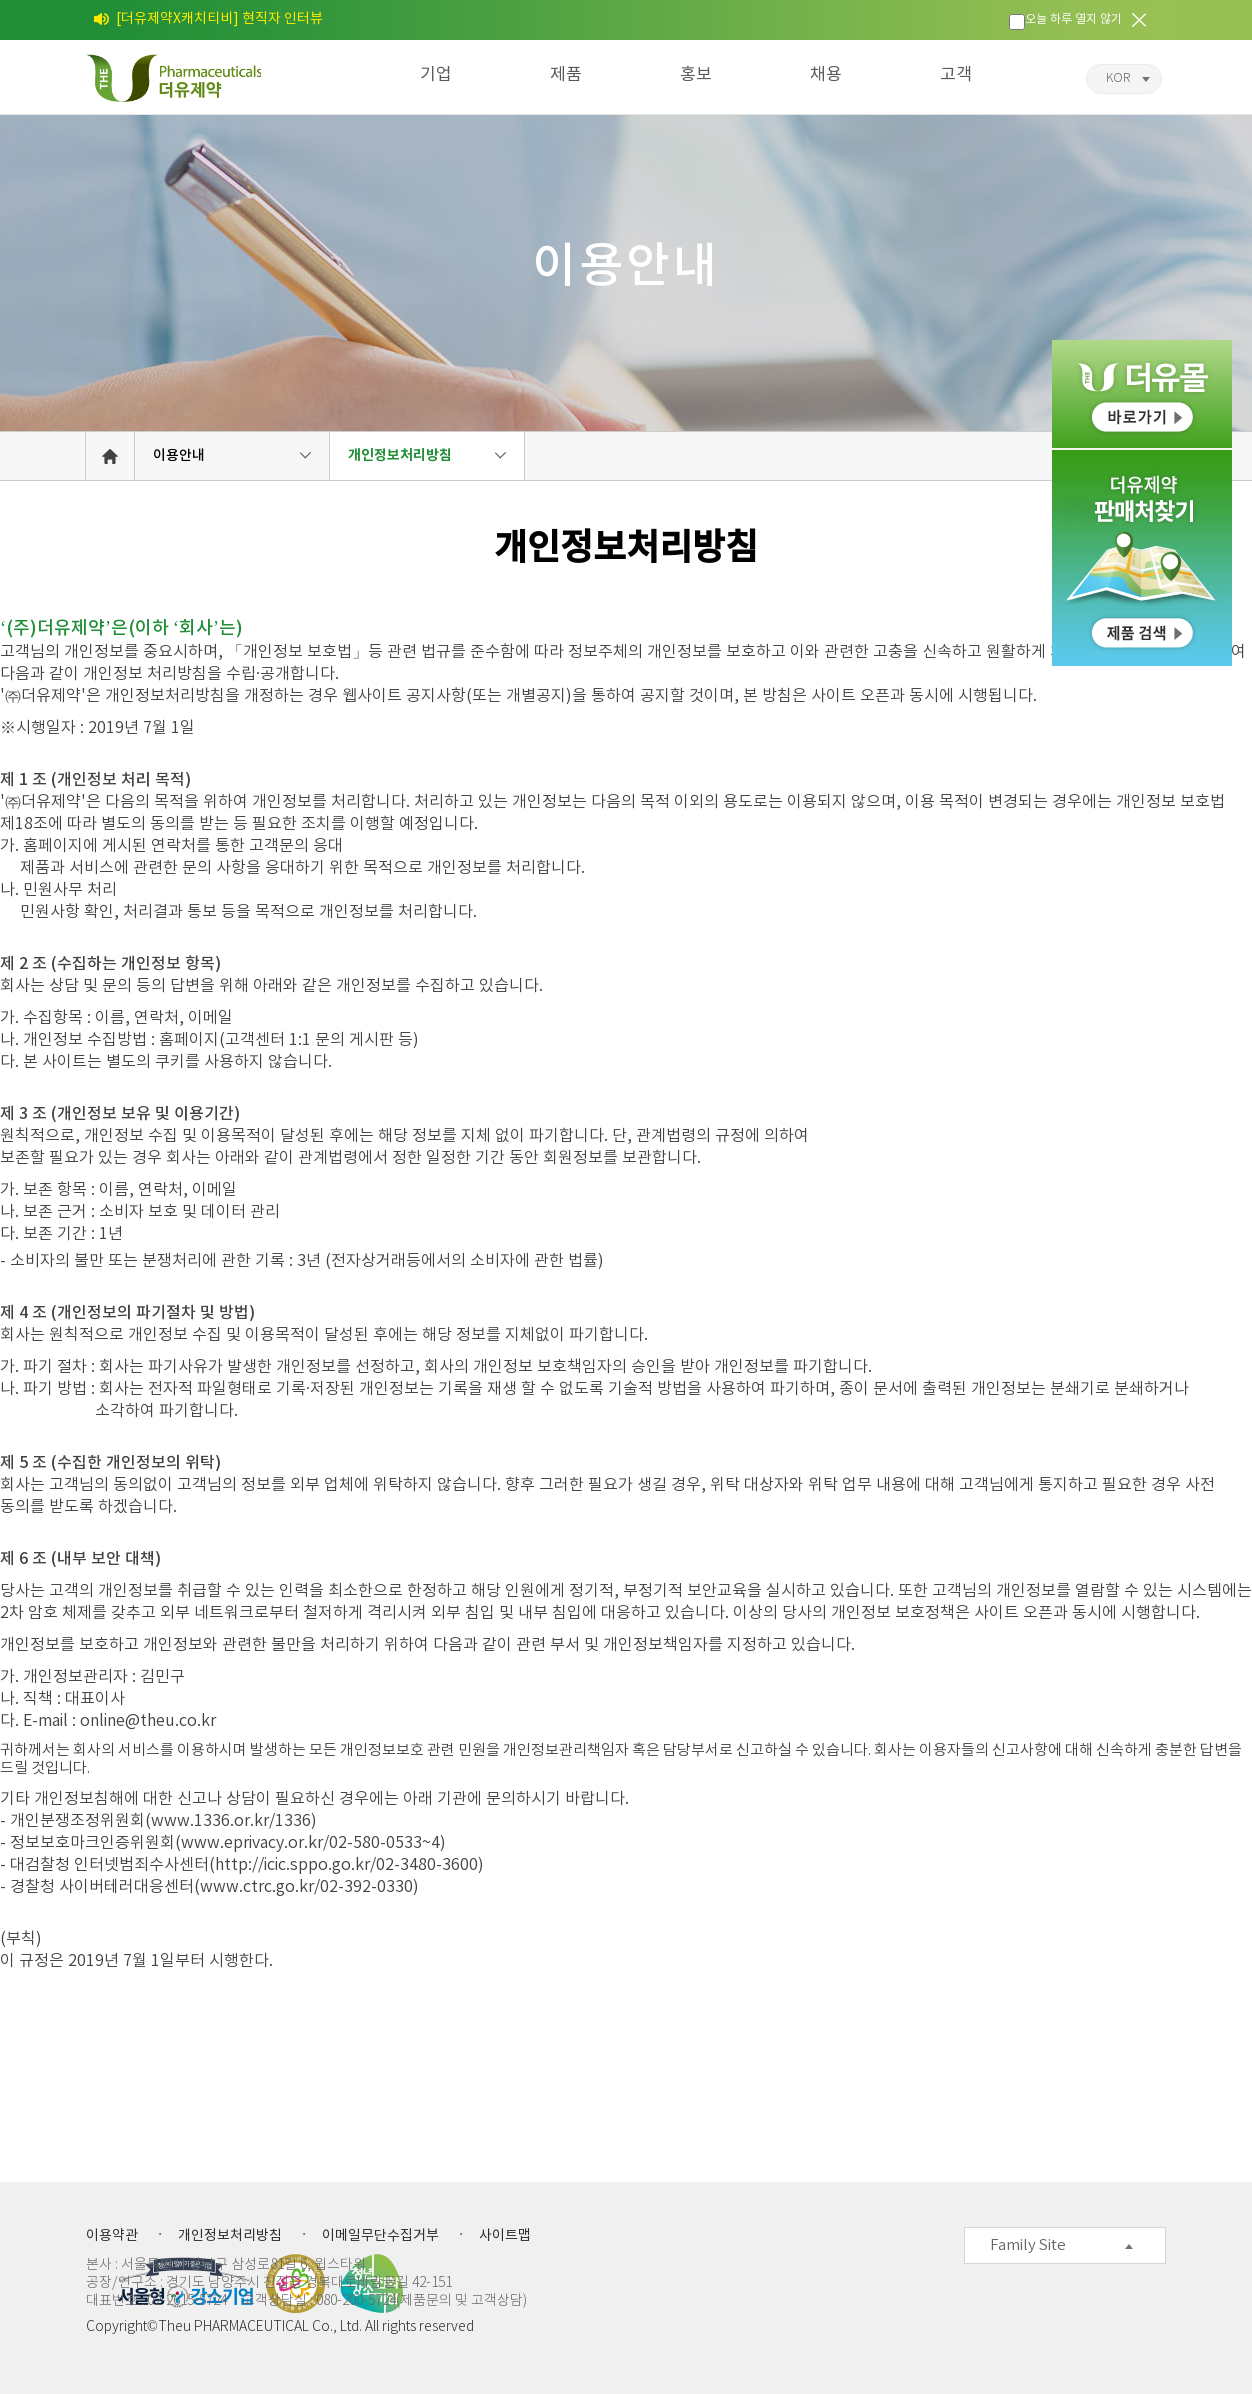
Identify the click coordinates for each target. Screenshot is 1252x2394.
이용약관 (112, 2236)
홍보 (696, 75)
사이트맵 (505, 2236)
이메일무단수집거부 (380, 2236)
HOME (110, 456)
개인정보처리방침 (400, 455)
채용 (826, 75)
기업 (436, 75)
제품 (566, 75)
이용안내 (179, 455)
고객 (956, 75)
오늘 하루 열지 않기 (1073, 19)
